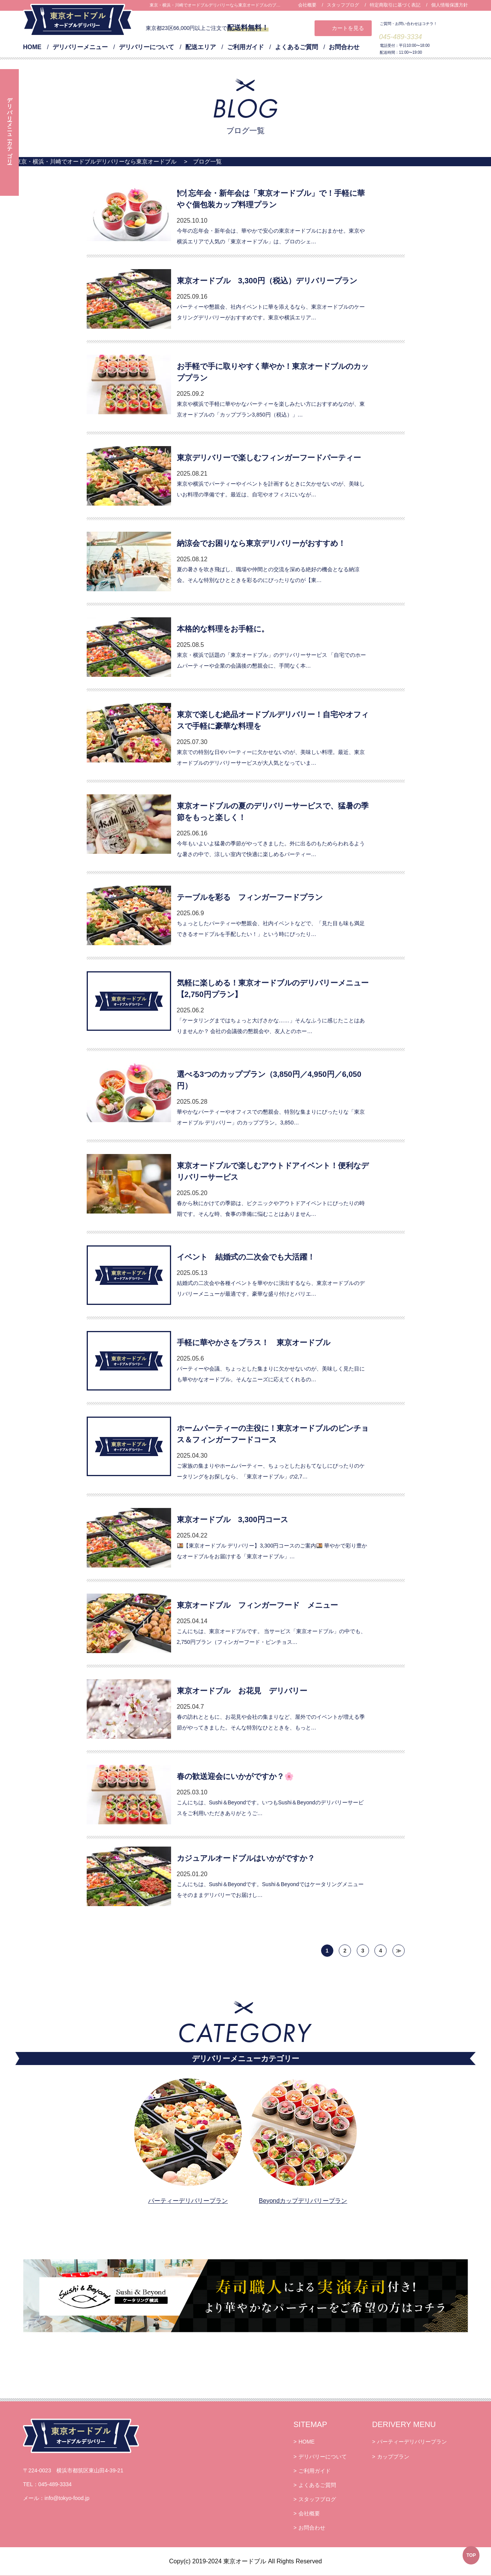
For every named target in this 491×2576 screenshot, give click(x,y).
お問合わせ (344, 47)
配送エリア (200, 47)
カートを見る (348, 28)
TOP (471, 2555)
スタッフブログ (343, 5)
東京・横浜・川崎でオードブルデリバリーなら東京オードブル (95, 161)
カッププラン (393, 2457)
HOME (32, 47)
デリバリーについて (146, 47)
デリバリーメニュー (80, 47)
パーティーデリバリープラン (188, 2200)
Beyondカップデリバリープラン (303, 2200)
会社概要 (307, 5)
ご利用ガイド (245, 47)
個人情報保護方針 (449, 5)
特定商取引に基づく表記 (395, 5)
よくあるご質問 (296, 47)
